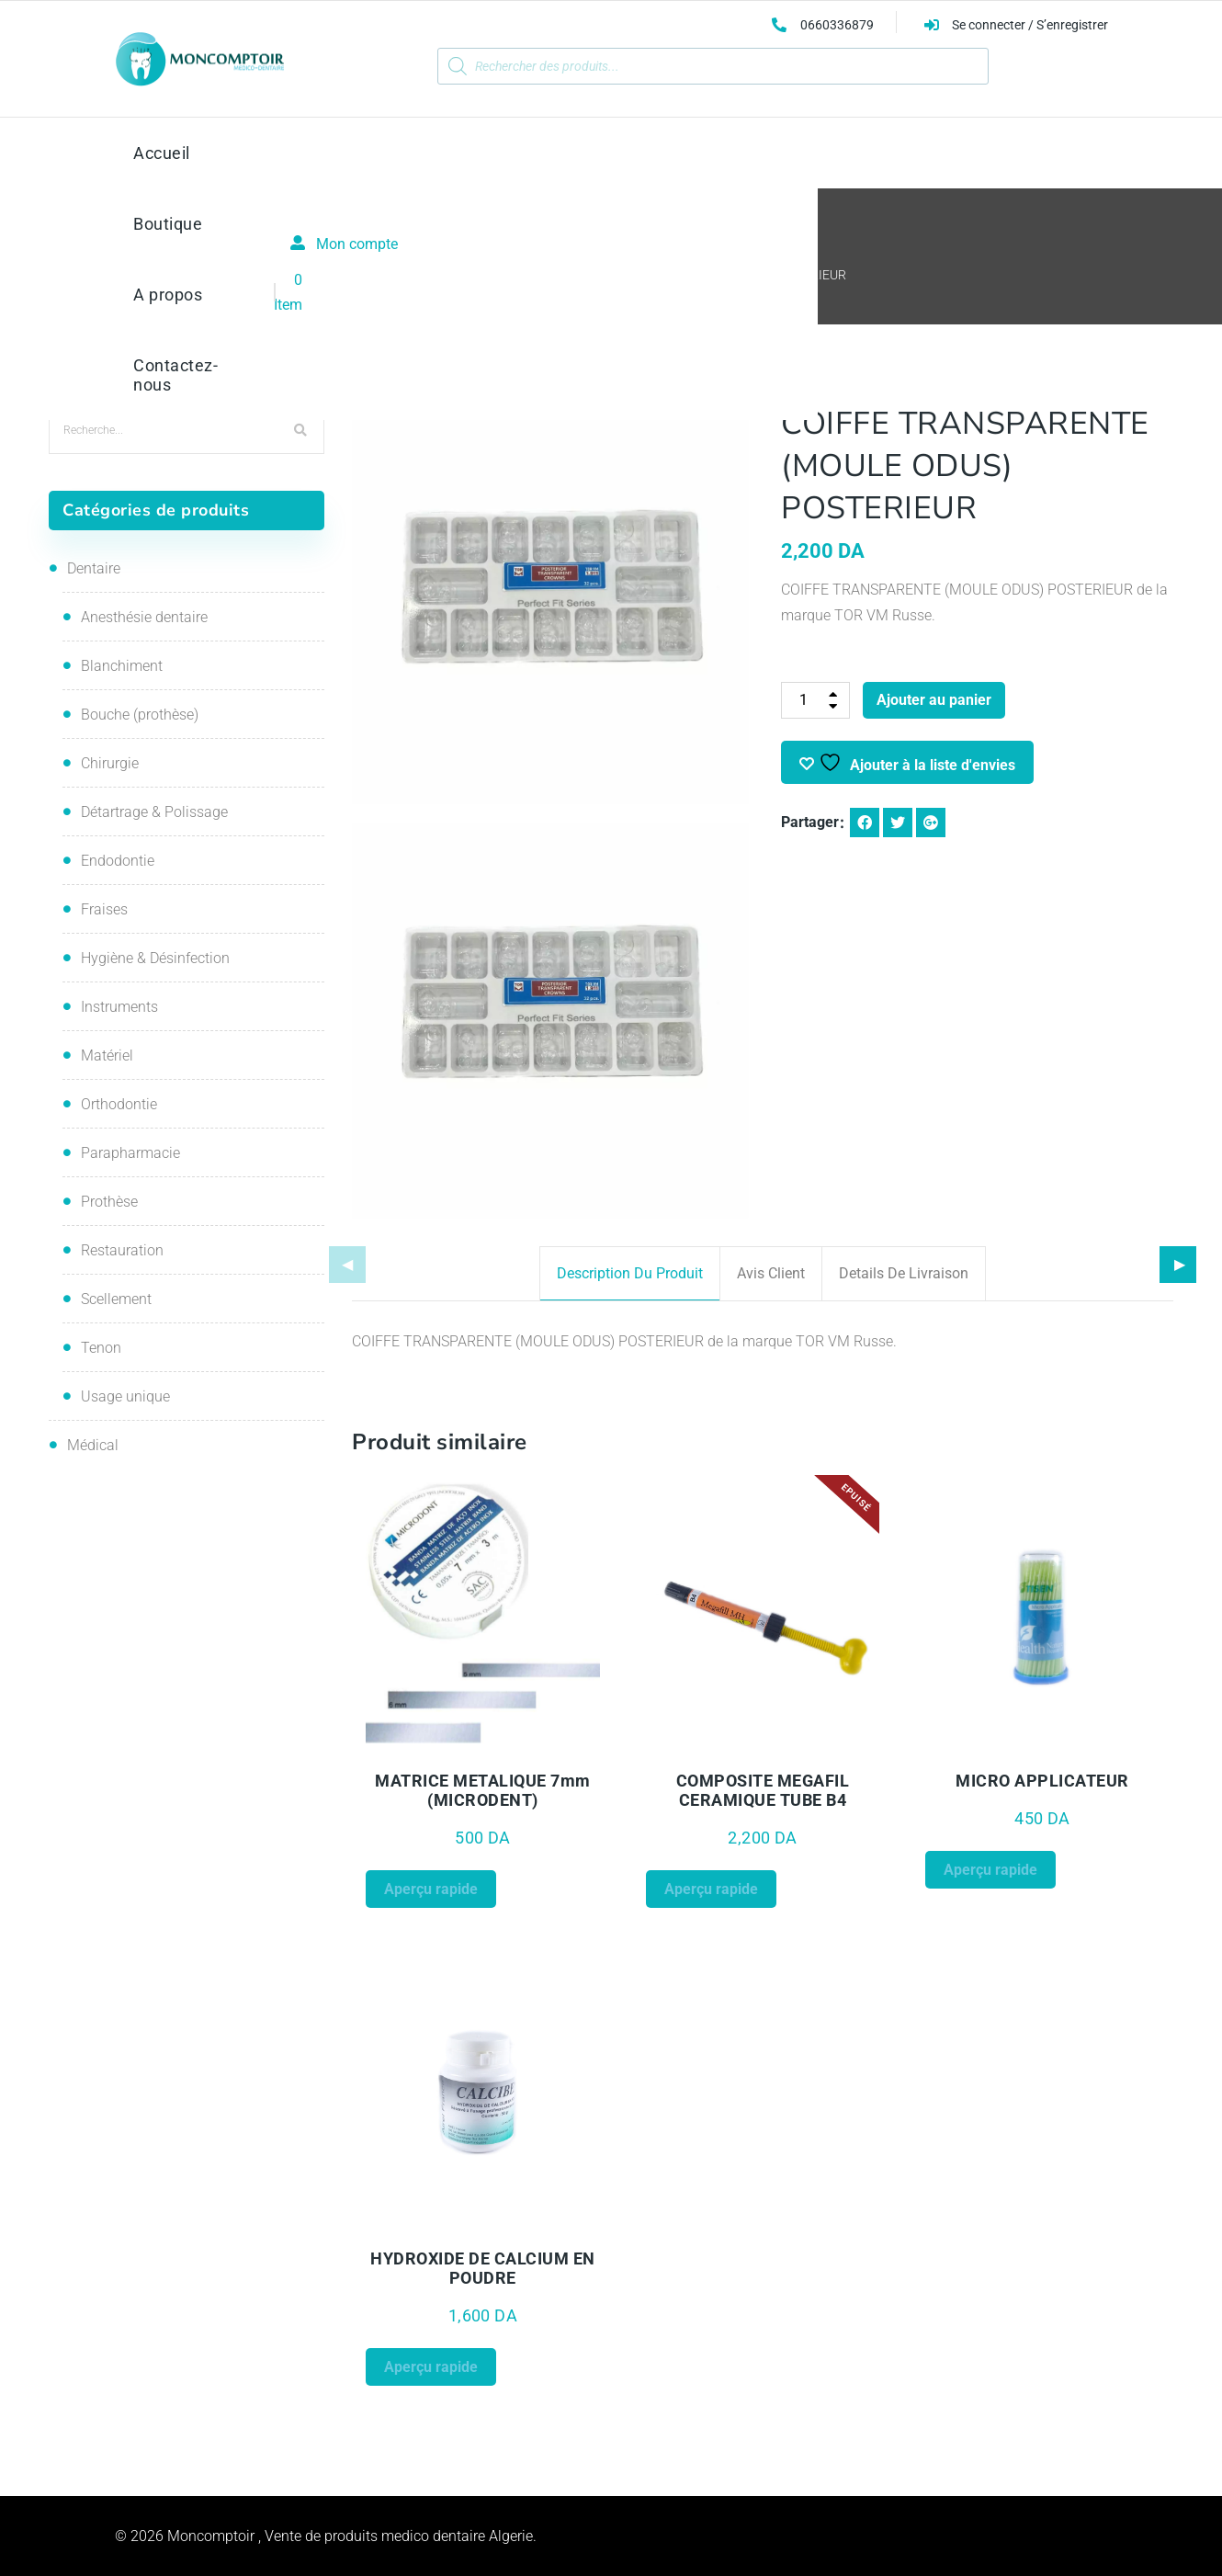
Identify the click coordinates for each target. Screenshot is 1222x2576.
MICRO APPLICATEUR (1042, 1780)
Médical (93, 1445)
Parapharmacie (130, 1153)
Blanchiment (122, 666)
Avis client (771, 1273)
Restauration (479, 274)
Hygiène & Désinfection (155, 958)
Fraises (104, 909)
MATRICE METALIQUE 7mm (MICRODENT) (483, 1790)
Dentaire (93, 568)
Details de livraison (903, 1273)
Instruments (119, 1007)
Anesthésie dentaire (144, 617)
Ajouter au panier (934, 700)
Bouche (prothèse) (139, 714)
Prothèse (109, 1201)
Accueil (397, 274)
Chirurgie (110, 763)
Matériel (107, 1055)
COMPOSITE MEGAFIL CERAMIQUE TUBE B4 (763, 1790)
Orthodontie (119, 1104)
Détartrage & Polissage (154, 812)
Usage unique (125, 1396)
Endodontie (117, 860)
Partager (810, 822)
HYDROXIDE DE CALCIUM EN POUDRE (482, 2268)
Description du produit (630, 1273)
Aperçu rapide (431, 1889)
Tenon (101, 1347)
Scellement (116, 1299)
